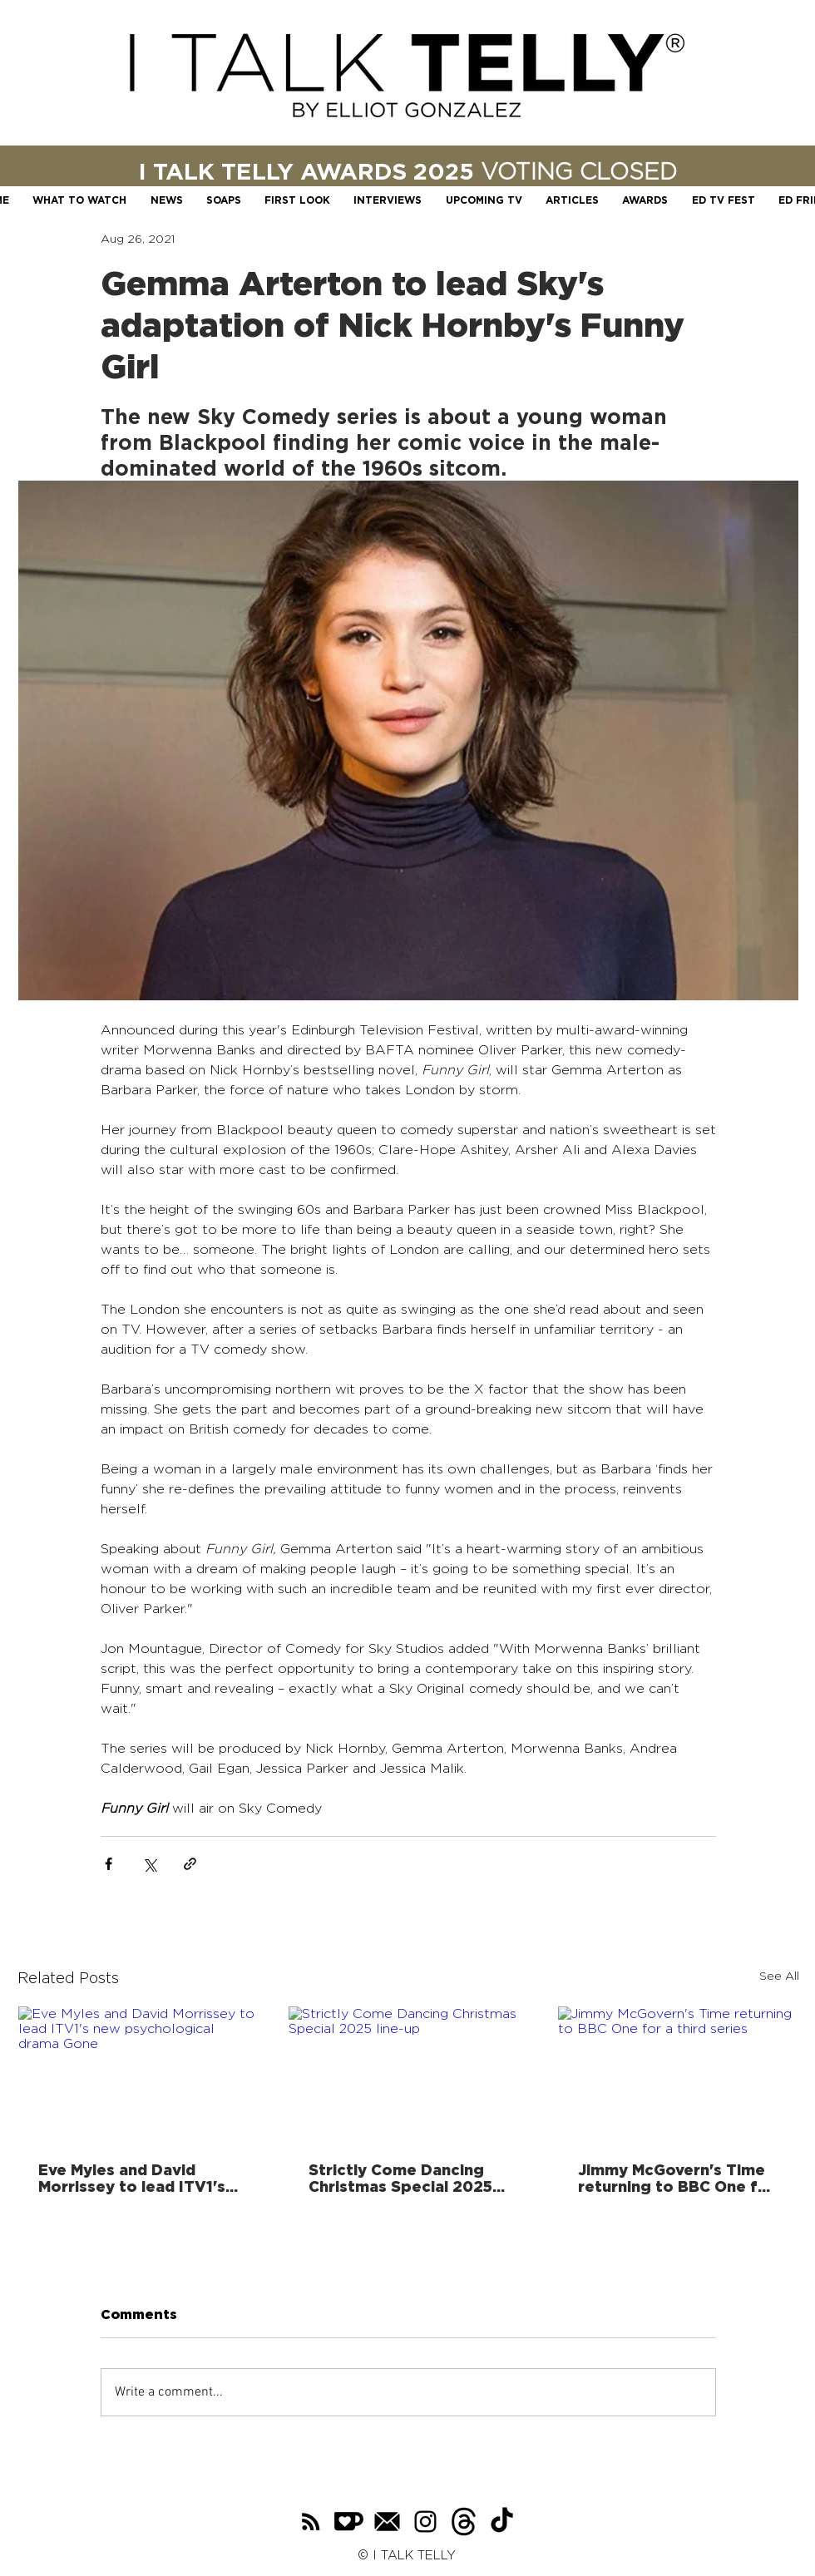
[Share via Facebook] (108, 1864)
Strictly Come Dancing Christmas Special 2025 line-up (400, 2177)
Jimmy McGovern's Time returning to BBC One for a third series (676, 2177)
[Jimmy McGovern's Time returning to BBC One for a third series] (678, 2073)
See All (779, 1975)
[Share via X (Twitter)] (149, 1864)
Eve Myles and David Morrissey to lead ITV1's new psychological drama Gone (137, 2177)
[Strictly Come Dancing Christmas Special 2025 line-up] (409, 2073)
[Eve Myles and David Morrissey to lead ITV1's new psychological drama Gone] (138, 2073)
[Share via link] (190, 1864)
